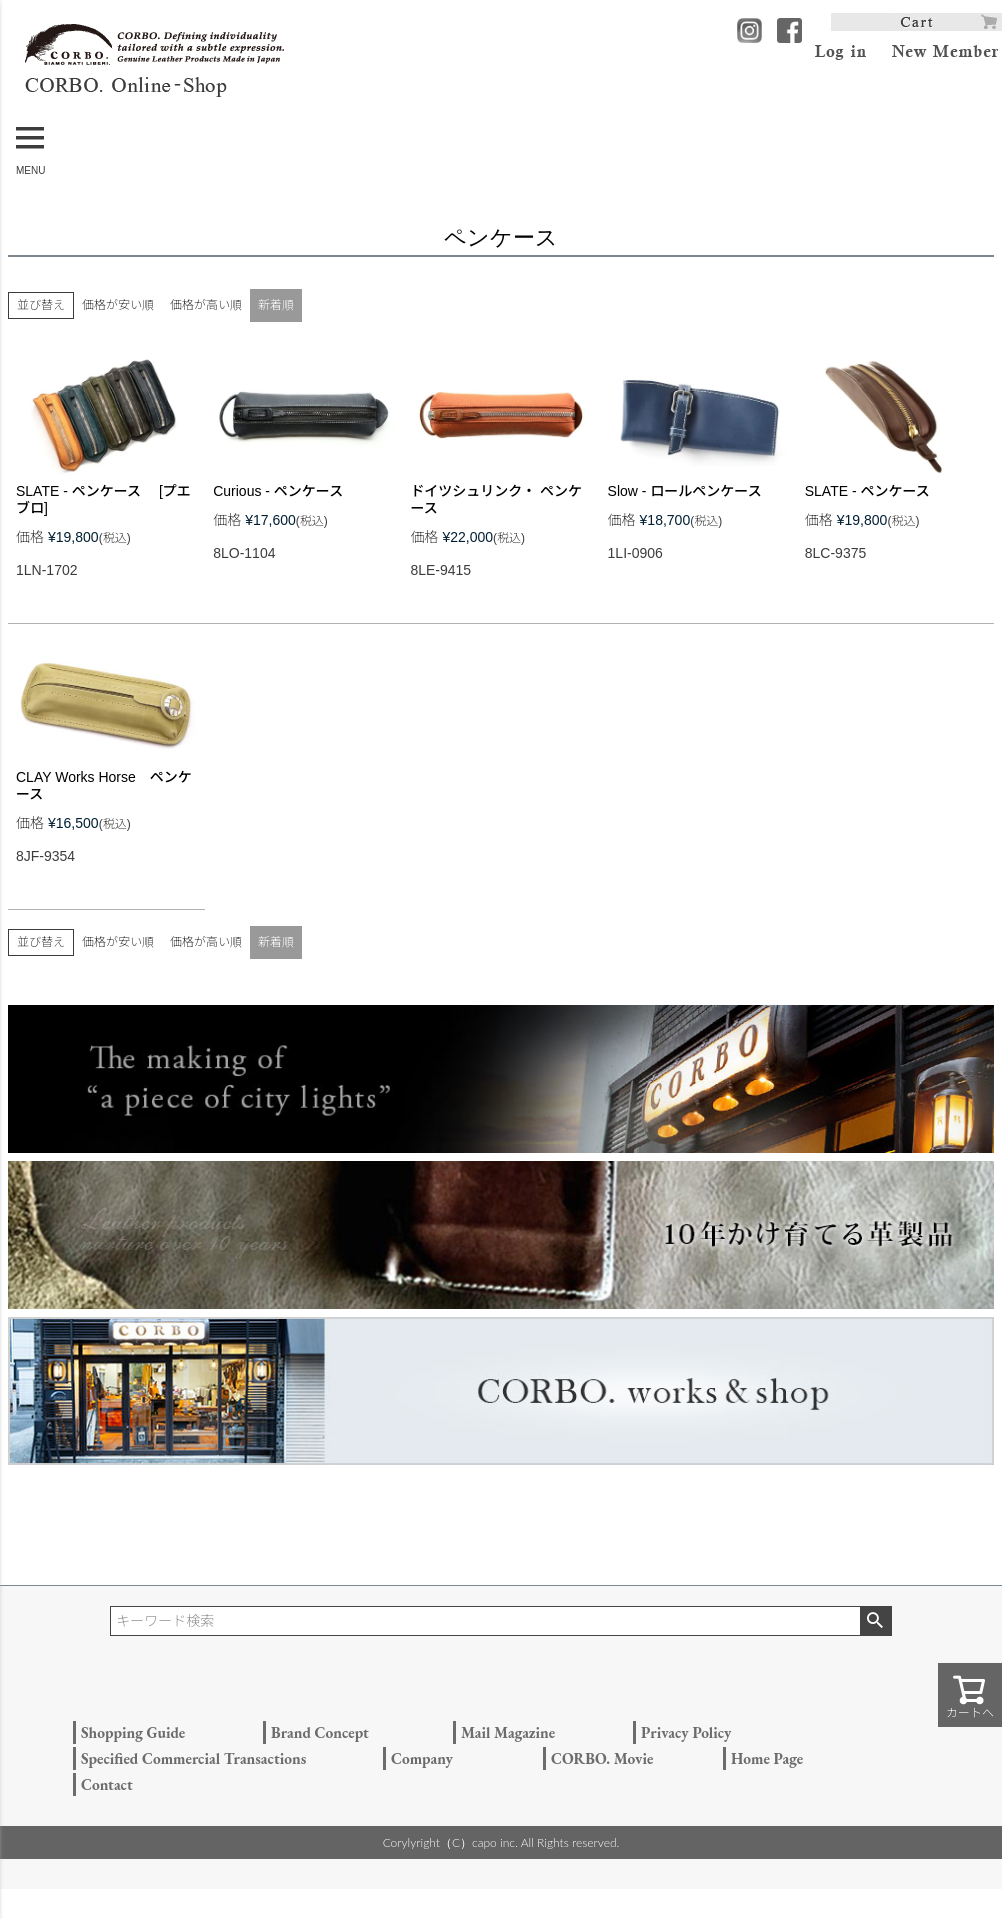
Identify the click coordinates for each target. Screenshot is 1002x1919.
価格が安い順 (118, 305)
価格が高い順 (206, 305)
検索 (875, 1621)
